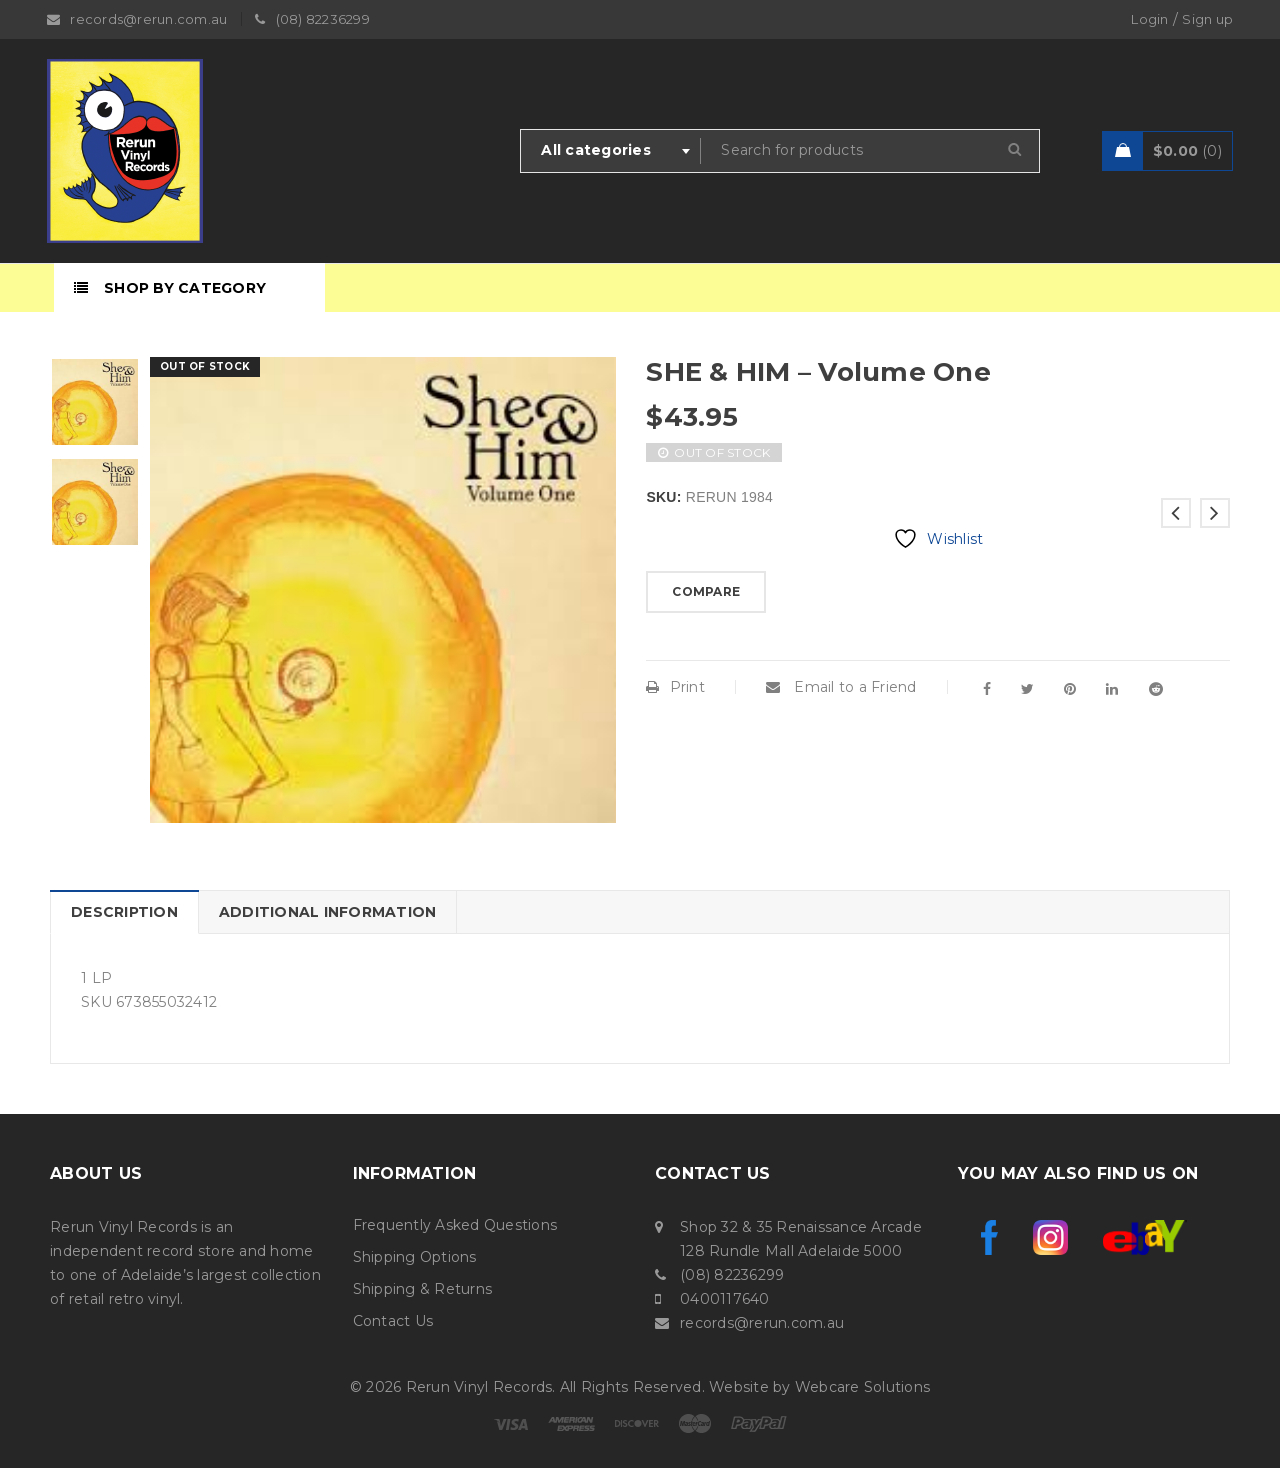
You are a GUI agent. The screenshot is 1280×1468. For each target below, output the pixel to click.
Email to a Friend (841, 687)
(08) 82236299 (732, 1275)
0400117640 (725, 1299)
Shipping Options (415, 1257)
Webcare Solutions (862, 1387)
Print (675, 687)
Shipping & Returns (423, 1289)
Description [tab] (124, 912)
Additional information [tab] (328, 912)
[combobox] (611, 151)
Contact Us (393, 1321)
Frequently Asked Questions (455, 1225)
